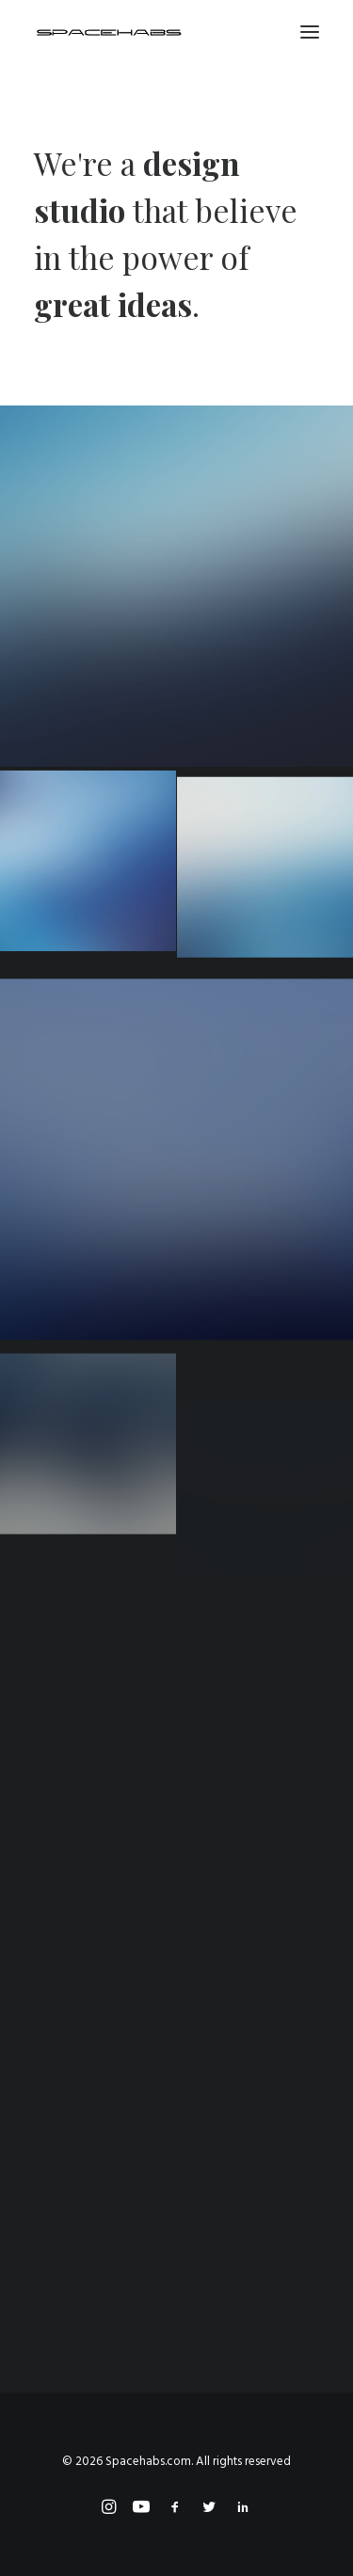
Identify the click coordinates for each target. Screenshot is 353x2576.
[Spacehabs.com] (109, 32)
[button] (309, 32)
